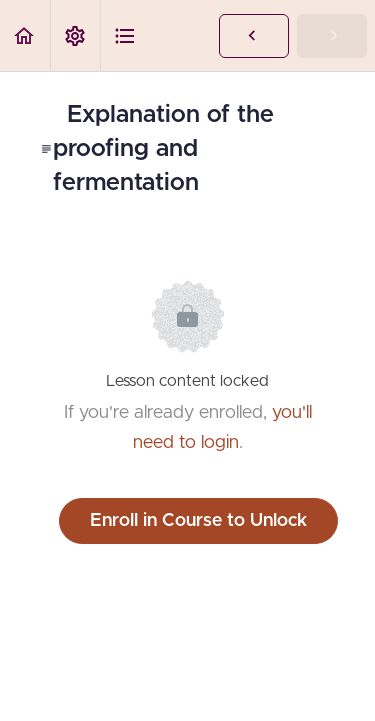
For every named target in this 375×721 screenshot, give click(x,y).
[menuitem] (75, 35)
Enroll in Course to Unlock (198, 521)
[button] (25, 35)
